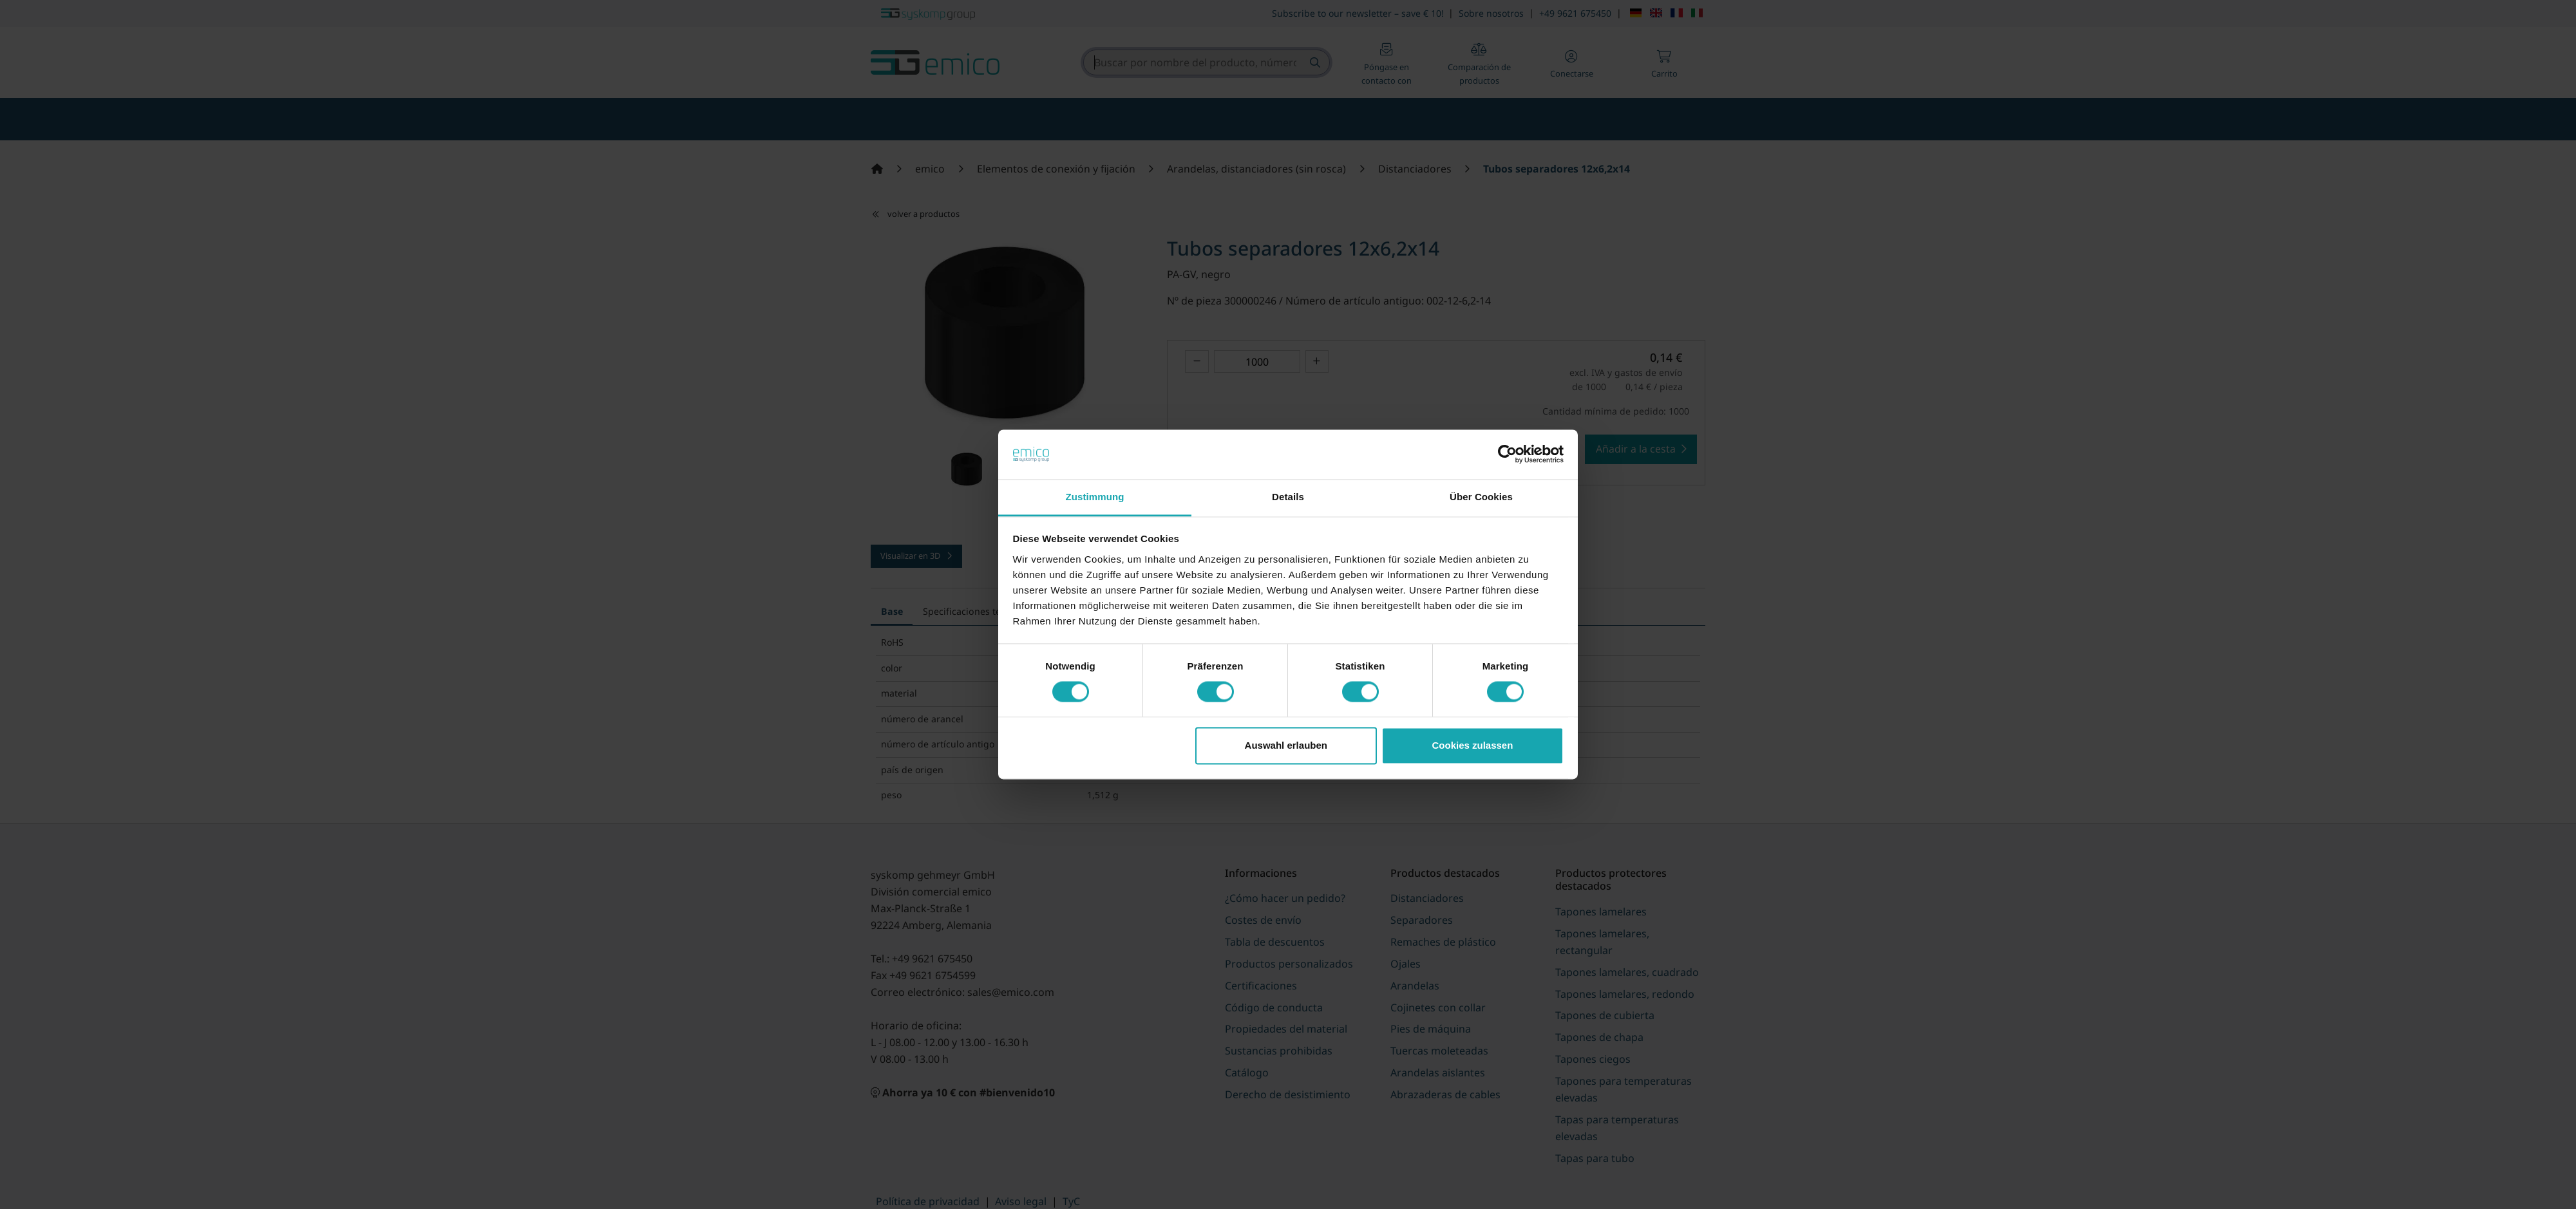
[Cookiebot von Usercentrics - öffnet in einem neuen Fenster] (1507, 454)
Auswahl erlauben (1286, 745)
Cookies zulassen (1472, 745)
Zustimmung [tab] (1095, 496)
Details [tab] (1288, 496)
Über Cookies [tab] (1481, 496)
